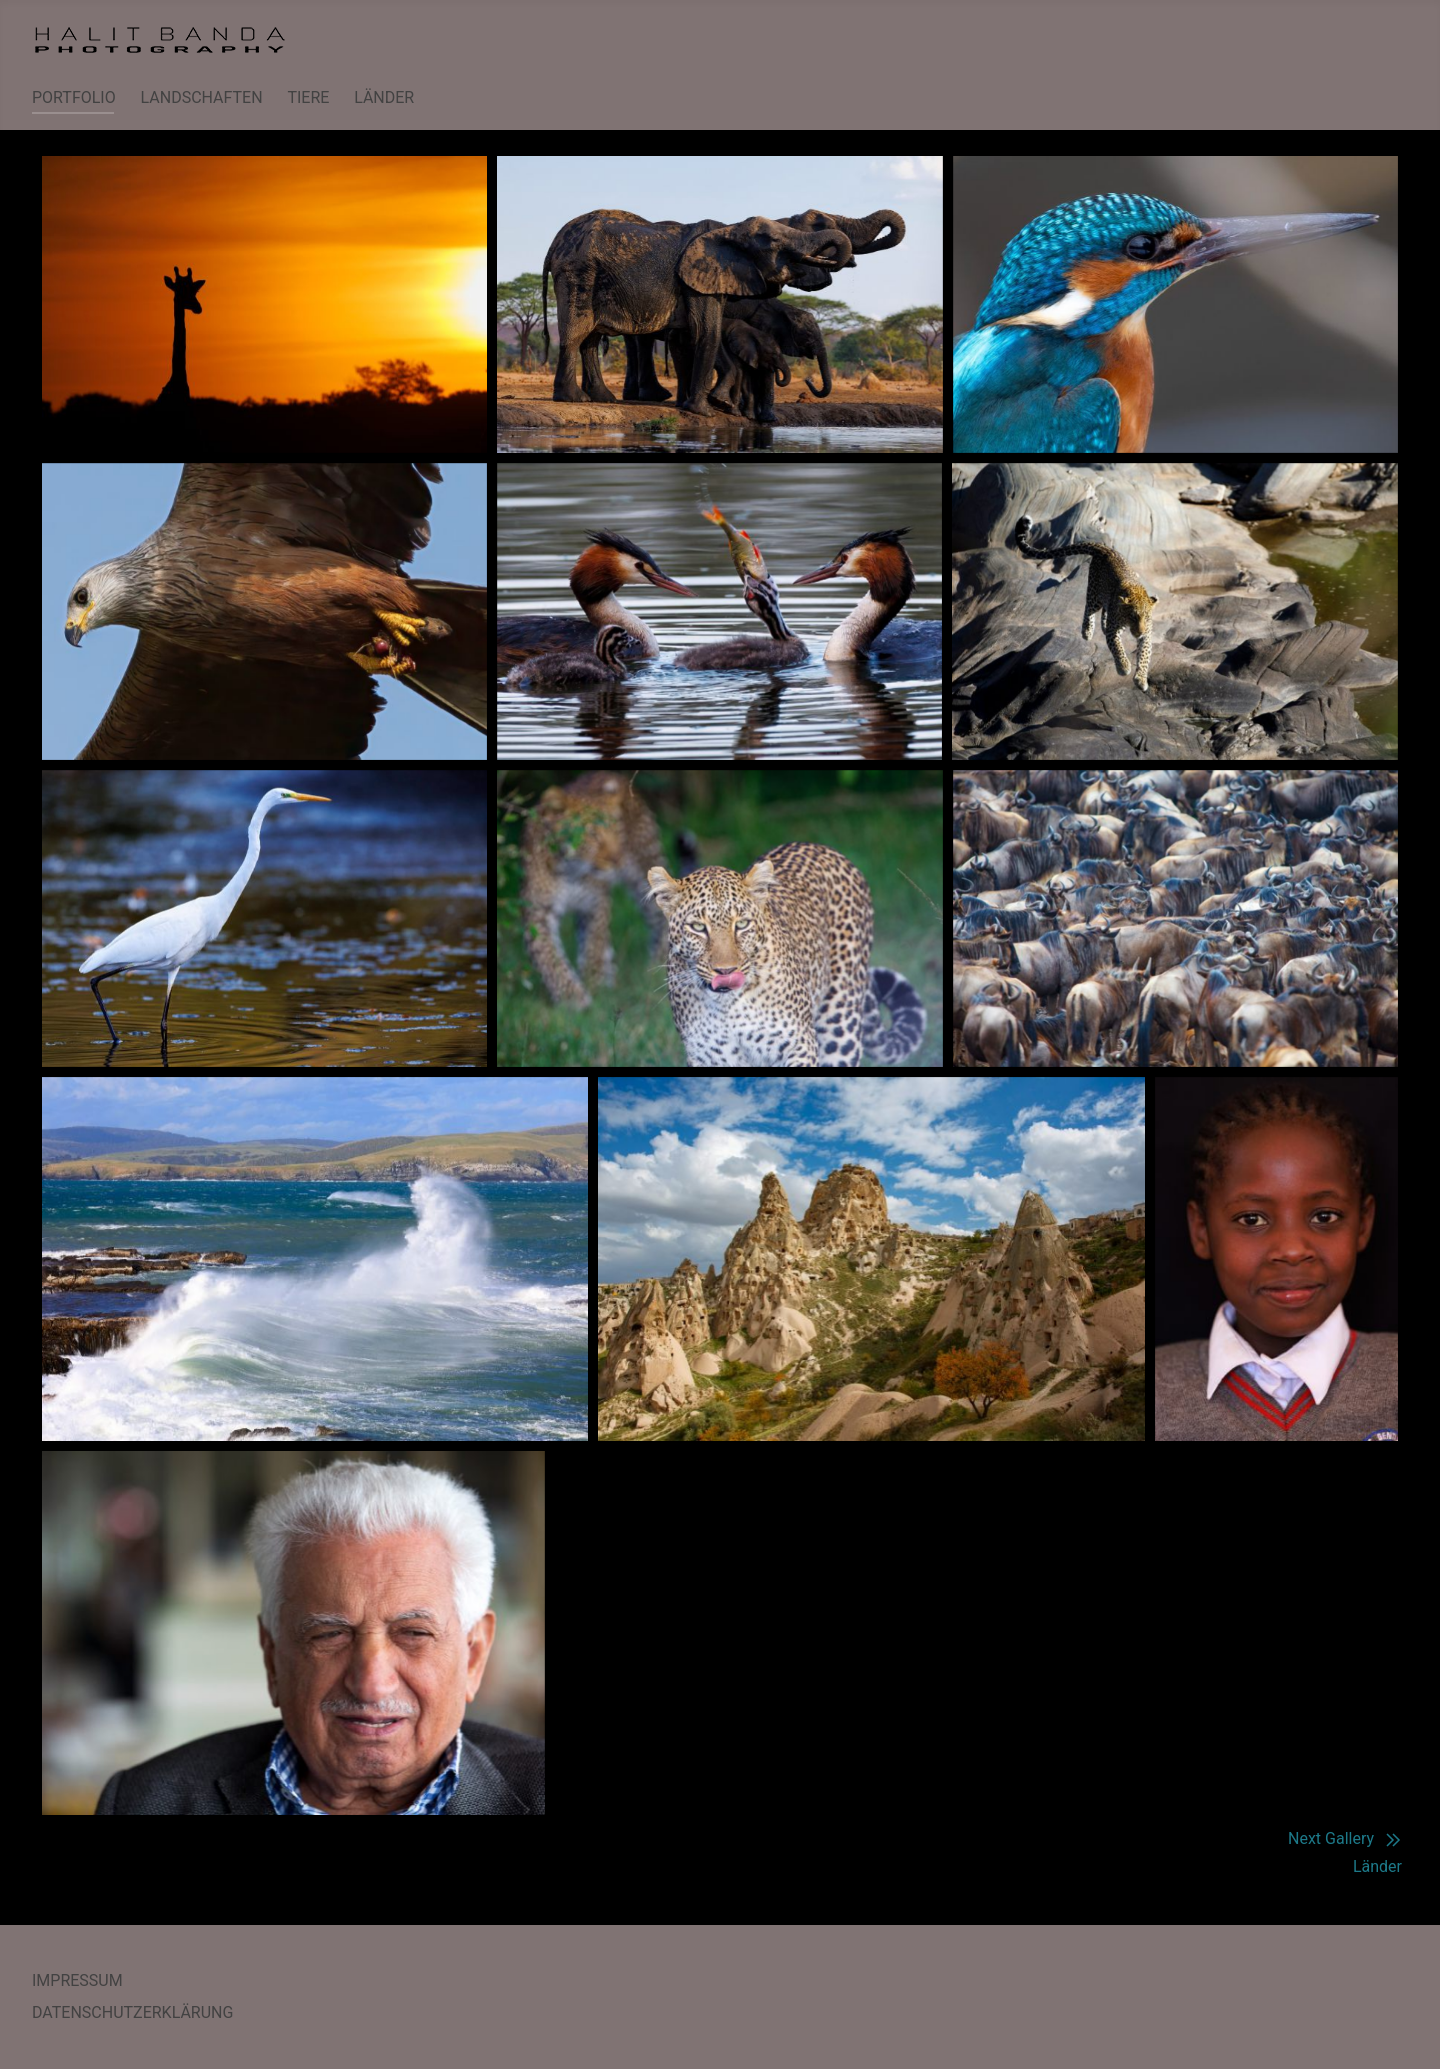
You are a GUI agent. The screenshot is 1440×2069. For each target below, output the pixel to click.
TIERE (308, 97)
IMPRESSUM (77, 1980)
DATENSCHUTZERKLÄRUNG (132, 2012)
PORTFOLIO (74, 97)
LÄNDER (384, 97)
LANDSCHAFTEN (202, 97)
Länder (1377, 1866)
